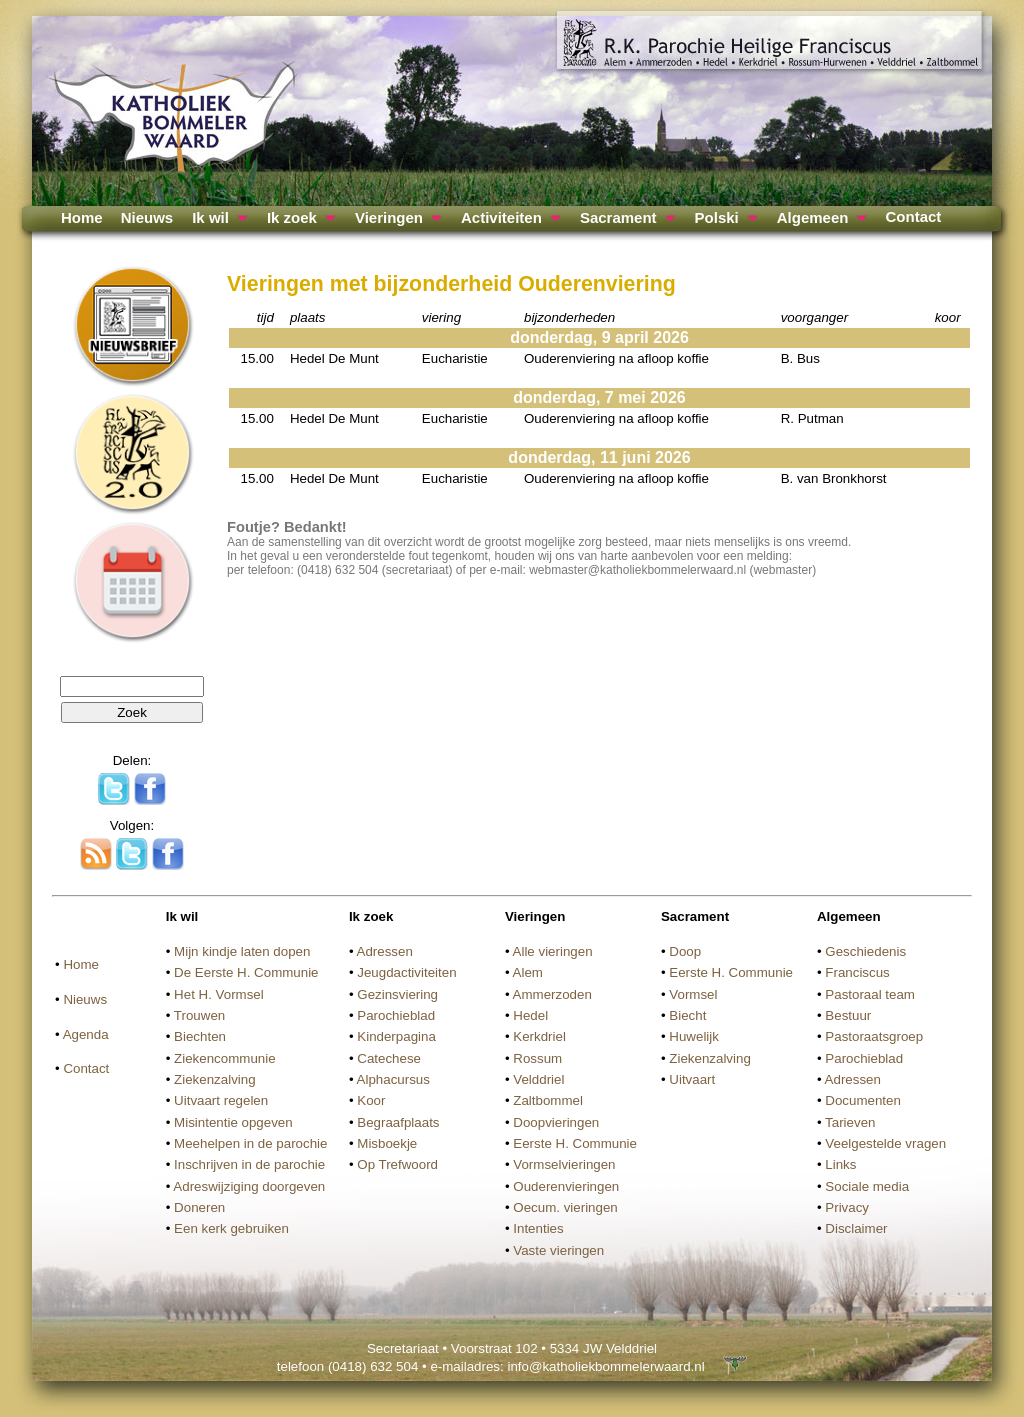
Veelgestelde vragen (885, 1143)
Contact (913, 216)
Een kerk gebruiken (231, 1228)
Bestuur (848, 1015)
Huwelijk (694, 1036)
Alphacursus (393, 1079)
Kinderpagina (396, 1036)
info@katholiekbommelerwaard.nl (605, 1366)
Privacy (847, 1207)
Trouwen (199, 1015)
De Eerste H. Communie (246, 972)
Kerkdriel (539, 1036)
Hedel (530, 1015)
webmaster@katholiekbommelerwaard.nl (637, 570)
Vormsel (693, 994)
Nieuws (147, 217)
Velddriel (538, 1079)
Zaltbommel (548, 1100)
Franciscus (857, 972)
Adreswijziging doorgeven (249, 1186)
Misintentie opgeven (233, 1122)
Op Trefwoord (397, 1164)
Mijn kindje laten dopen (242, 951)
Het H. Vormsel (219, 994)
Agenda (86, 1034)
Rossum (537, 1058)
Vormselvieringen (564, 1164)
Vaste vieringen (558, 1250)
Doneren (199, 1207)
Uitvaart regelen (221, 1100)
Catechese (389, 1058)
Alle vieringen (553, 951)
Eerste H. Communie (575, 1143)
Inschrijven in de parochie (249, 1164)
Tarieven (850, 1122)
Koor (371, 1100)
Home (82, 217)
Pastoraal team (870, 994)
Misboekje (387, 1143)
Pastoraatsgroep (874, 1036)
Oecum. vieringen (565, 1207)
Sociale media (867, 1186)
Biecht (687, 1015)
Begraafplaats (398, 1122)
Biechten (200, 1036)
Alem (528, 972)
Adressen (385, 951)
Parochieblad (396, 1015)
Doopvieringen (556, 1122)
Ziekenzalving (215, 1079)
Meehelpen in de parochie (250, 1143)
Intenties (538, 1228)
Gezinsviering (397, 994)
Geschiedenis (865, 951)
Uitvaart (692, 1079)
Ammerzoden (552, 994)
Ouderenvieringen (566, 1186)
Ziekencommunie (224, 1058)
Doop (685, 951)
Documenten (863, 1100)
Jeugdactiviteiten (406, 972)
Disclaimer (856, 1228)
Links (840, 1164)
